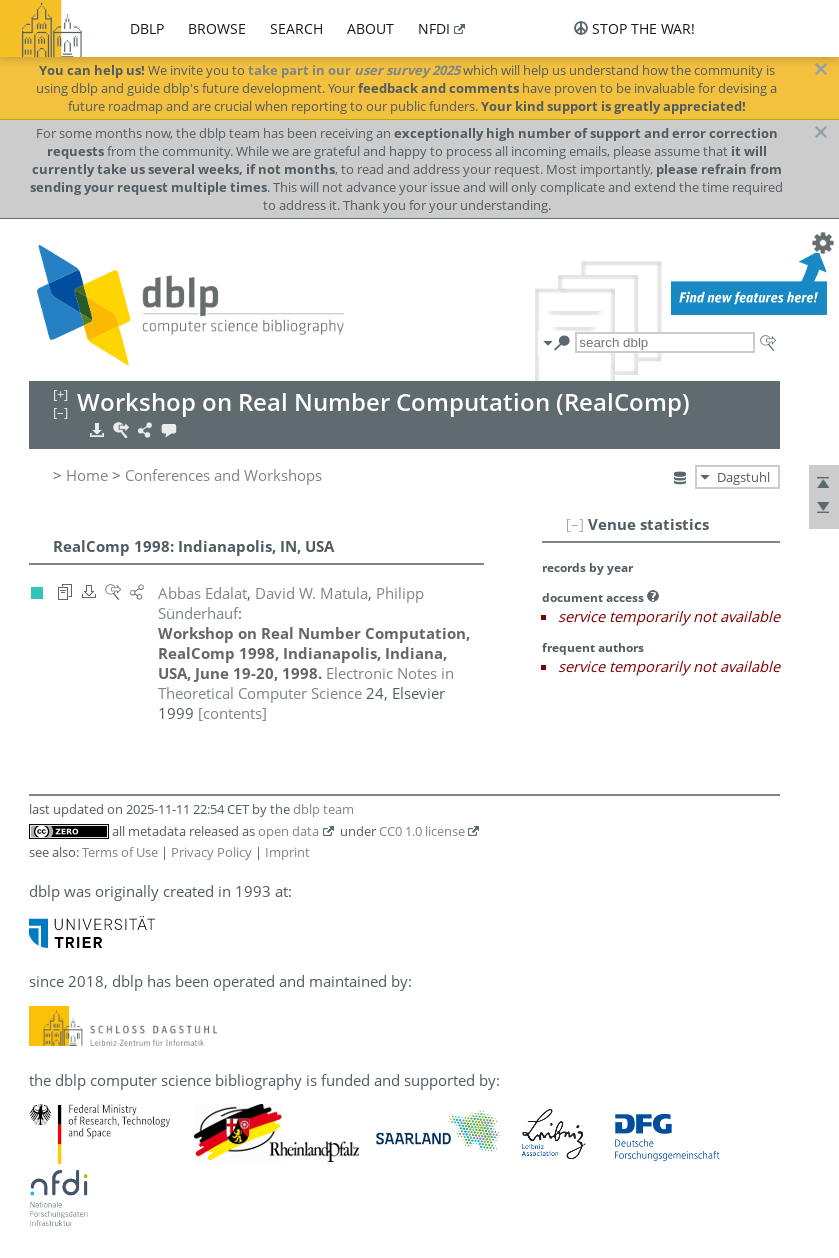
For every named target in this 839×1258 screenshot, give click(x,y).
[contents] (232, 713)
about (370, 28)
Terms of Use (120, 852)
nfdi (434, 28)
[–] (575, 524)
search (296, 28)
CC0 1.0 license (422, 831)
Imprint (287, 852)
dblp (147, 28)
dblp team (323, 809)
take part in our (354, 70)
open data (288, 831)
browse (217, 28)
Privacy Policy (211, 852)
